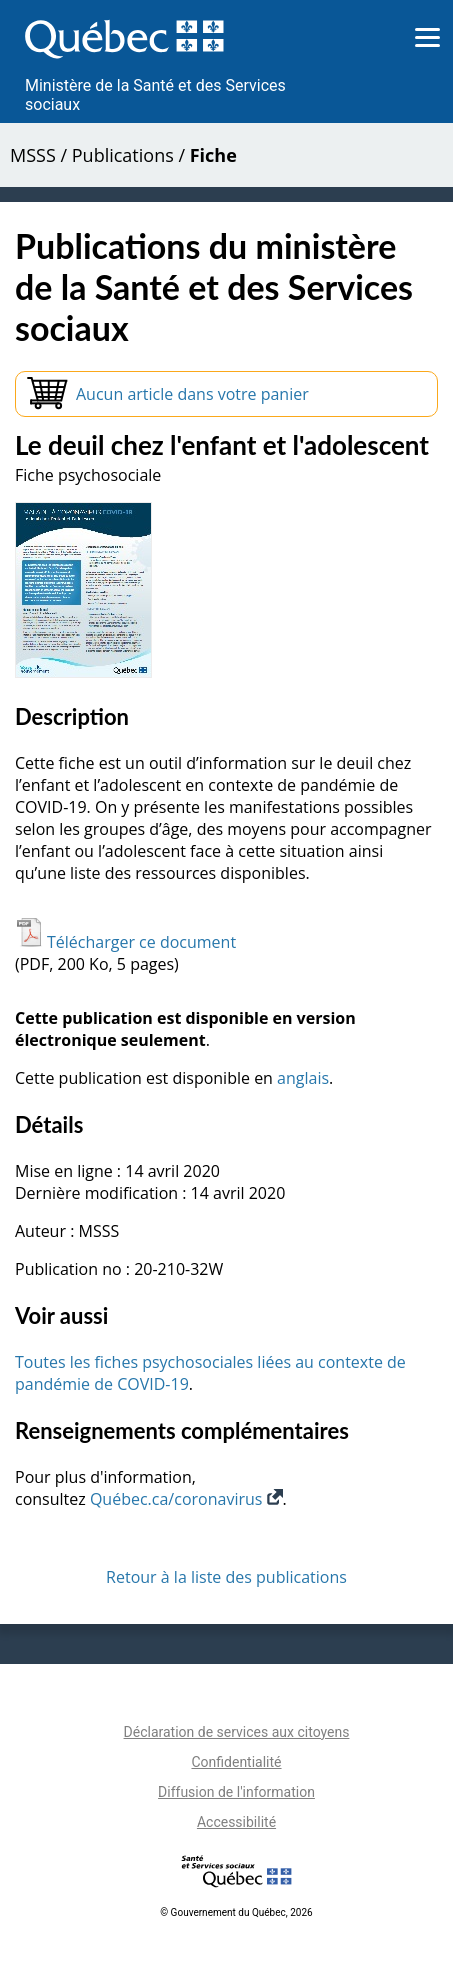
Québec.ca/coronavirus (186, 1499)
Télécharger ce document (125, 942)
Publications (123, 155)
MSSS (33, 155)
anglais (303, 1078)
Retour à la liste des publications (226, 1577)
